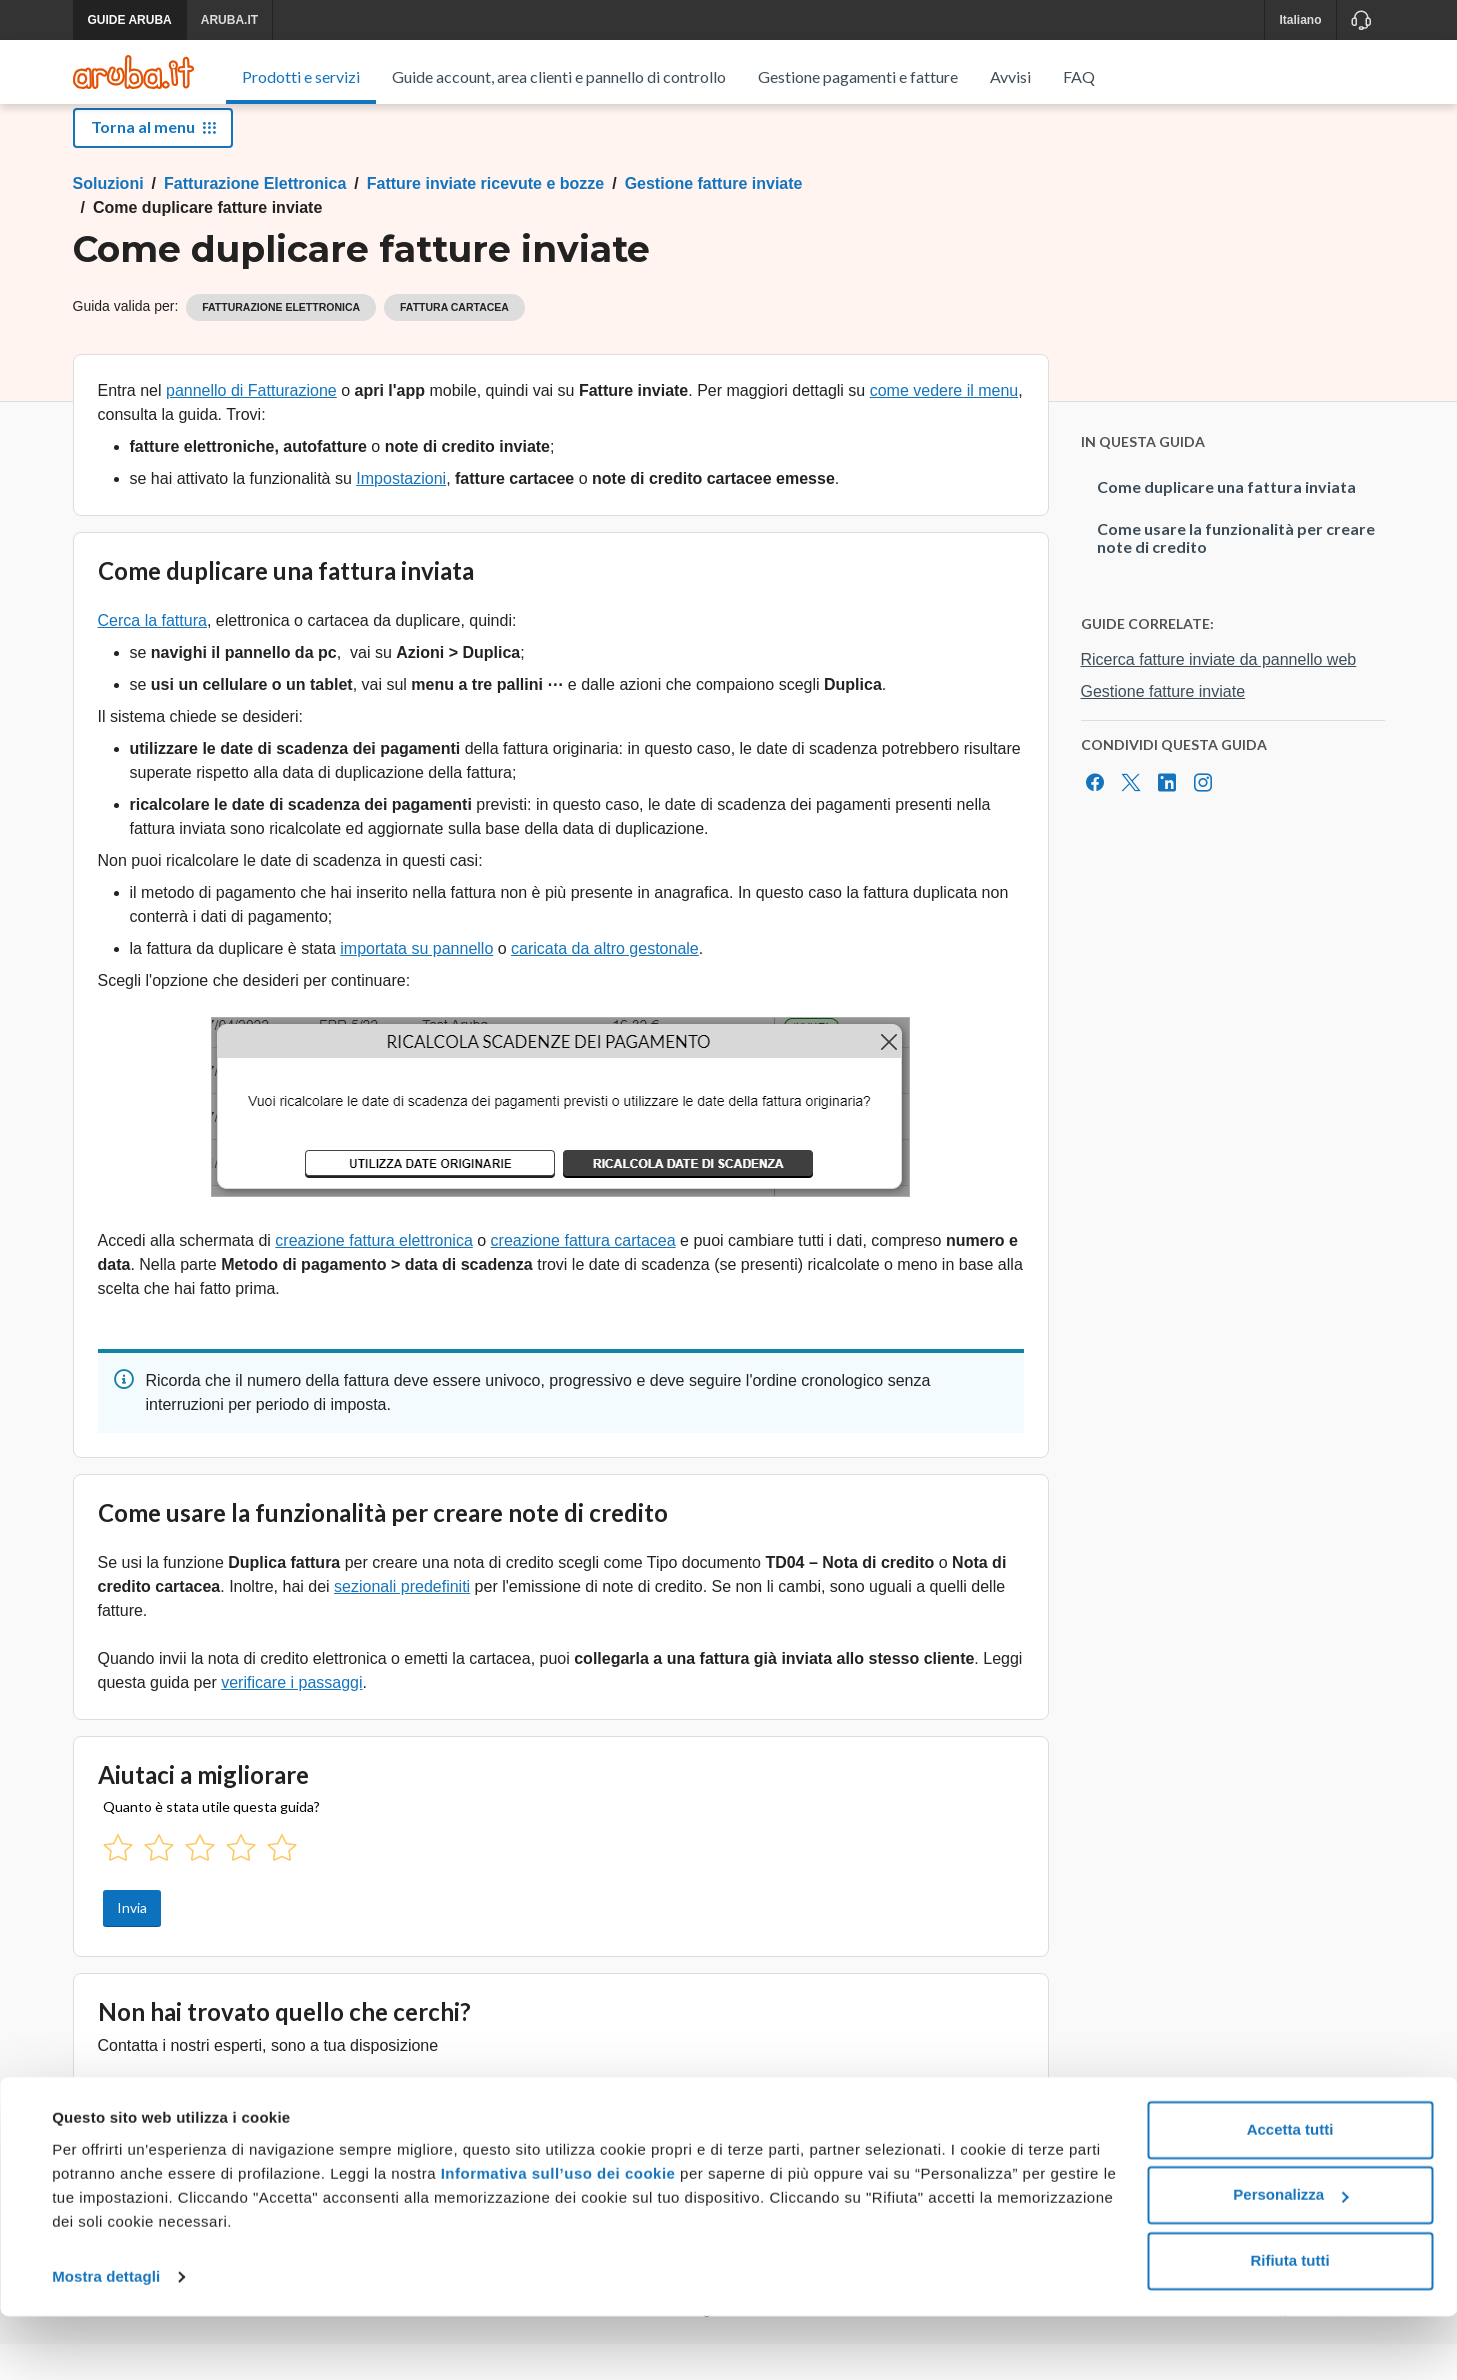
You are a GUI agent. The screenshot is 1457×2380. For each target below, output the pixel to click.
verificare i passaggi (291, 1718)
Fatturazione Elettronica (255, 219)
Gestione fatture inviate (714, 219)
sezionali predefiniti (402, 1622)
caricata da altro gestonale (605, 984)
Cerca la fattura (152, 656)
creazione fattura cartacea (583, 1276)
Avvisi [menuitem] (1010, 76)
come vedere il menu (944, 426)
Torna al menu (153, 162)
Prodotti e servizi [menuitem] (301, 76)
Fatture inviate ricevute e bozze (485, 219)
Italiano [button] (1300, 20)
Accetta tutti (1290, 2193)
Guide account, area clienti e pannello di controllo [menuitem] (559, 76)
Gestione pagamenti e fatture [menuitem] (858, 76)
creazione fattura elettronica (373, 1276)
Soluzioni (108, 219)
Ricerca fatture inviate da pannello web (1219, 695)
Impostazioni (401, 514)
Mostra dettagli (106, 2340)
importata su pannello (416, 984)
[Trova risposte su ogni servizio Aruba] (133, 72)
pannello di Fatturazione (251, 426)
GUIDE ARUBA (130, 20)
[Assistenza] (1360, 20)
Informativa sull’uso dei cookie (555, 2237)
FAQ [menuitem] (1079, 76)
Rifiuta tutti (1289, 2324)
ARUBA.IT (229, 20)
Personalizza (1290, 2258)
